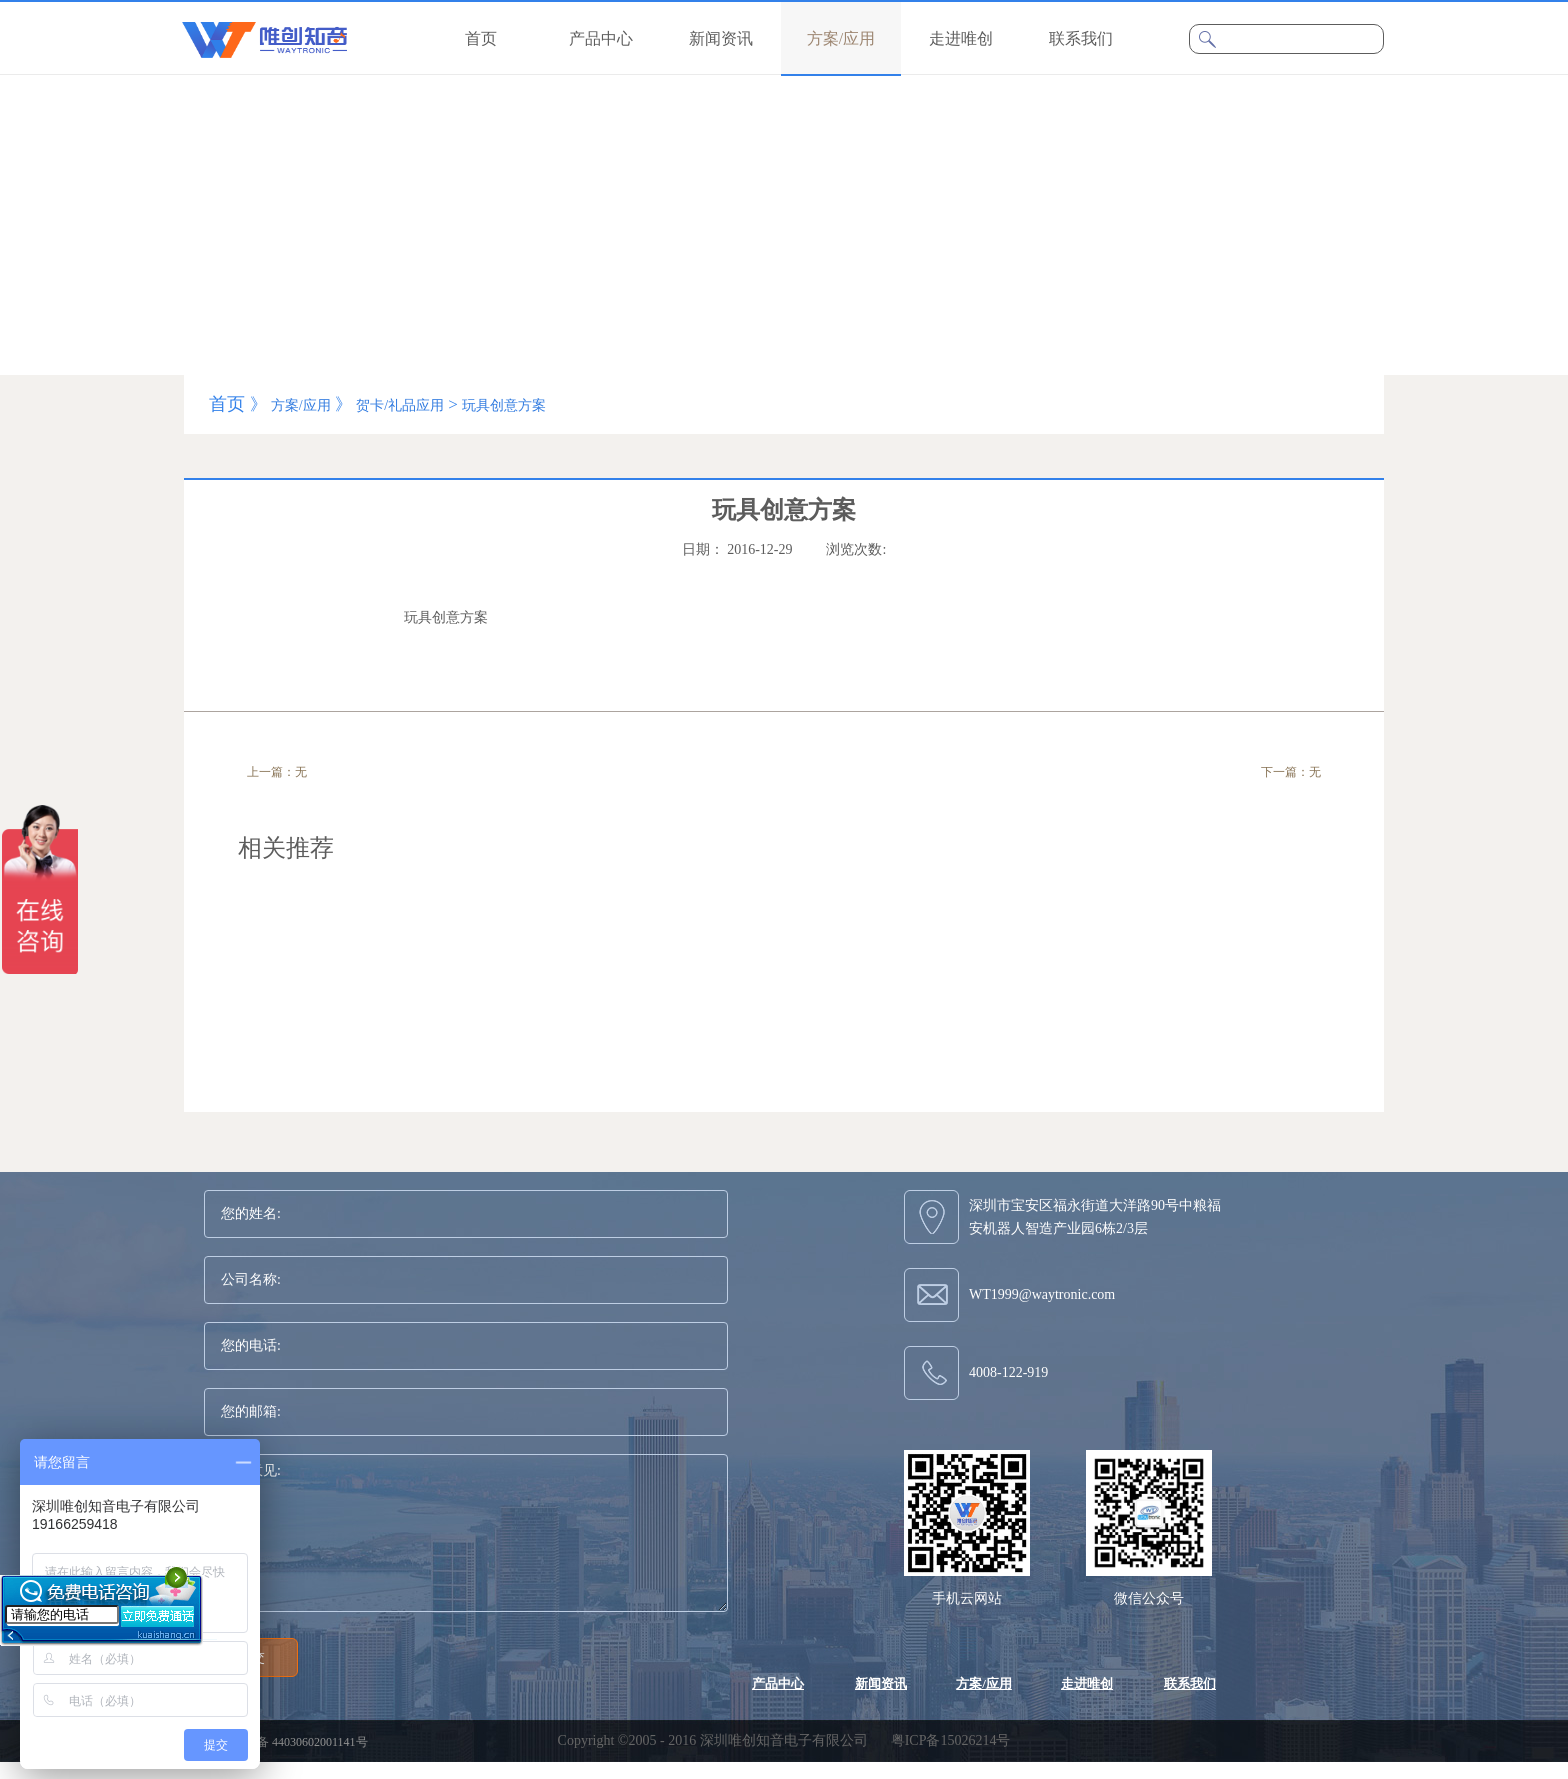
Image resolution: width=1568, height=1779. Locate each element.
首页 (481, 38)
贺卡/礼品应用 (400, 405)
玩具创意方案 (504, 405)
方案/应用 (301, 405)
